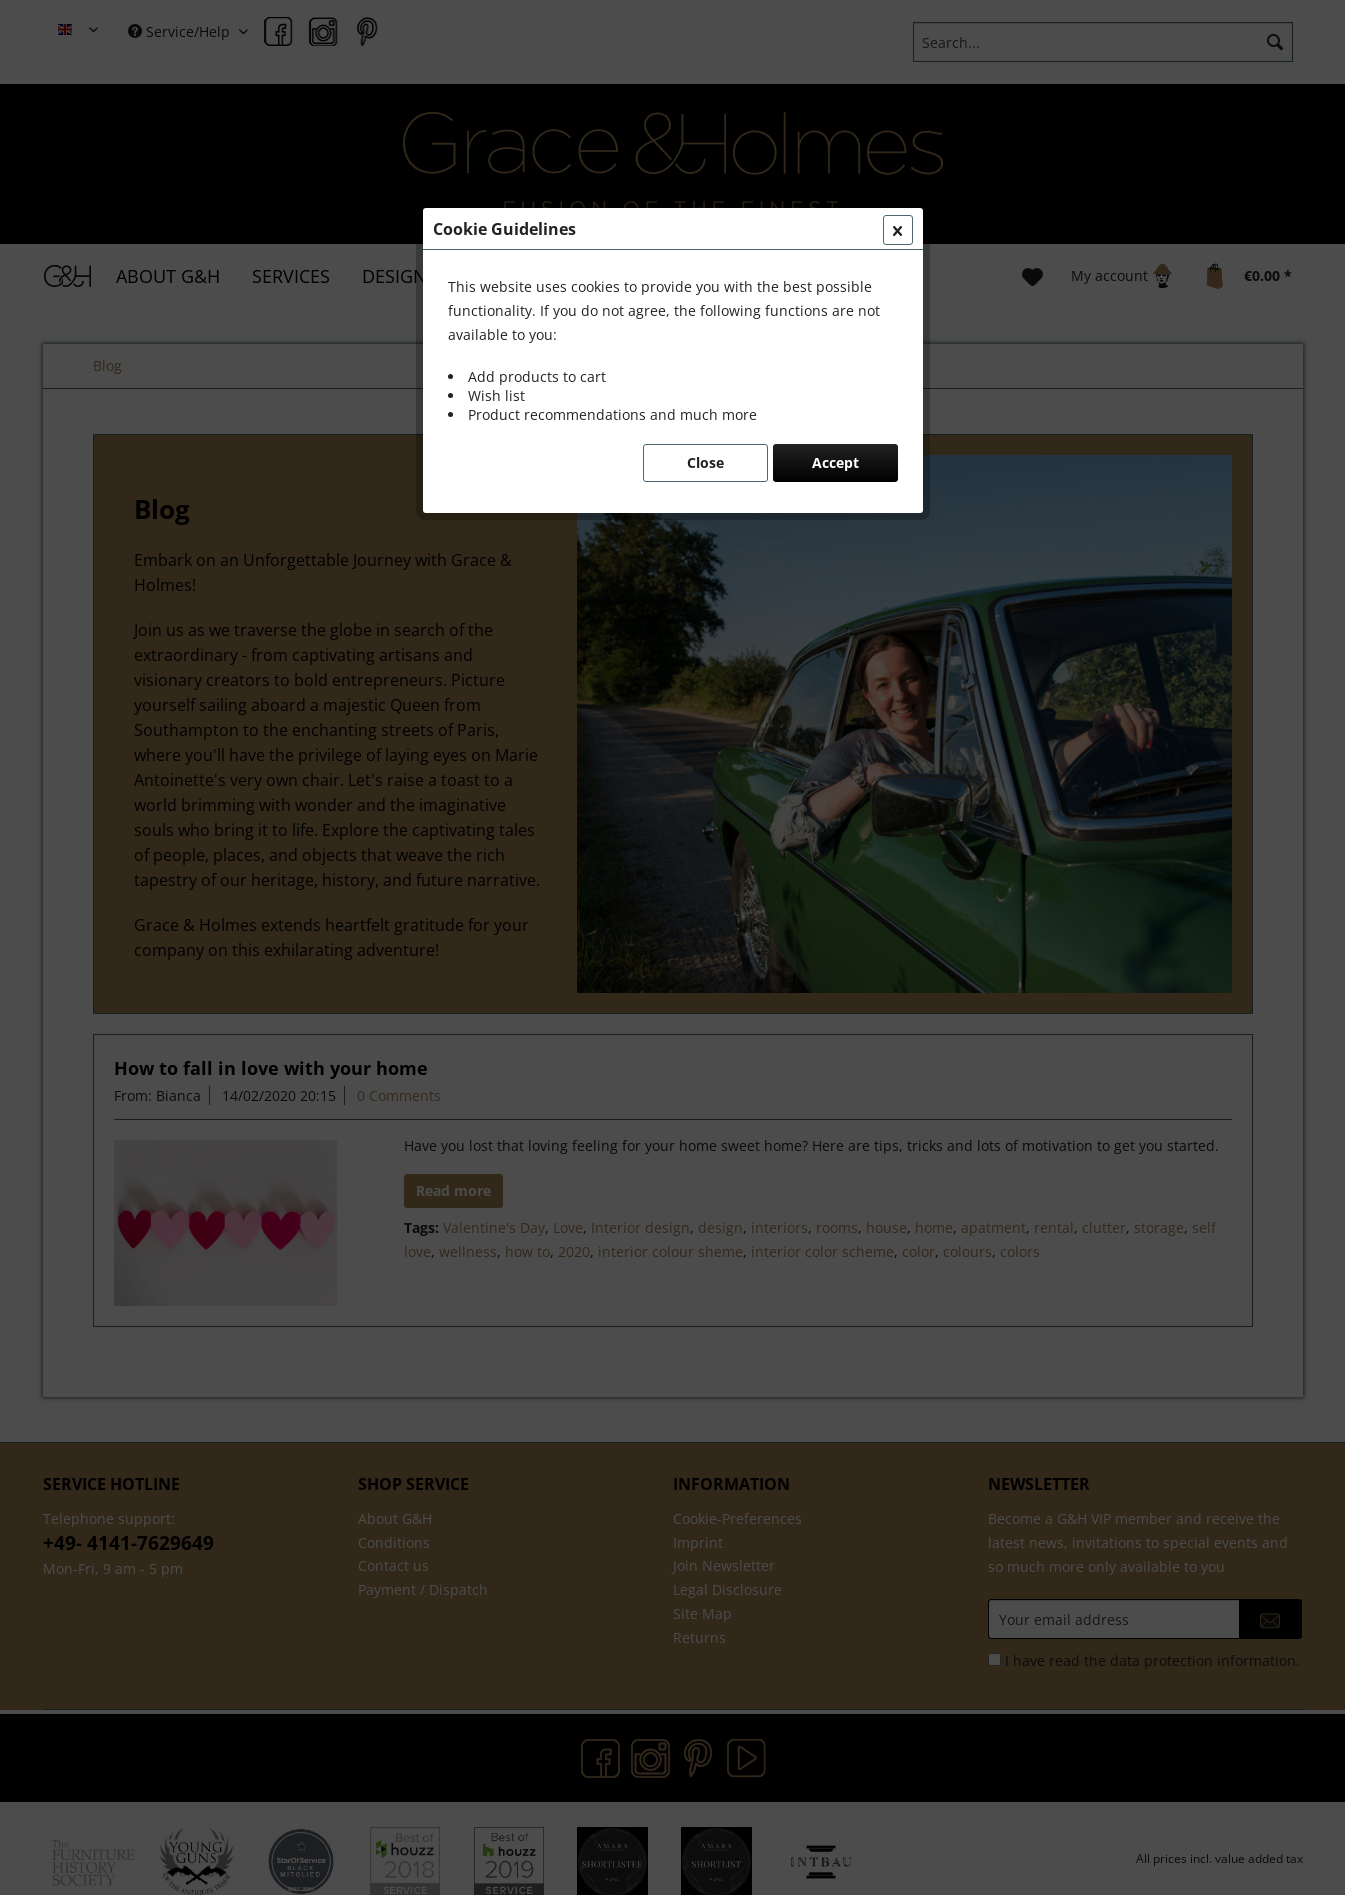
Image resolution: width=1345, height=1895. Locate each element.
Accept (835, 462)
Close (705, 462)
